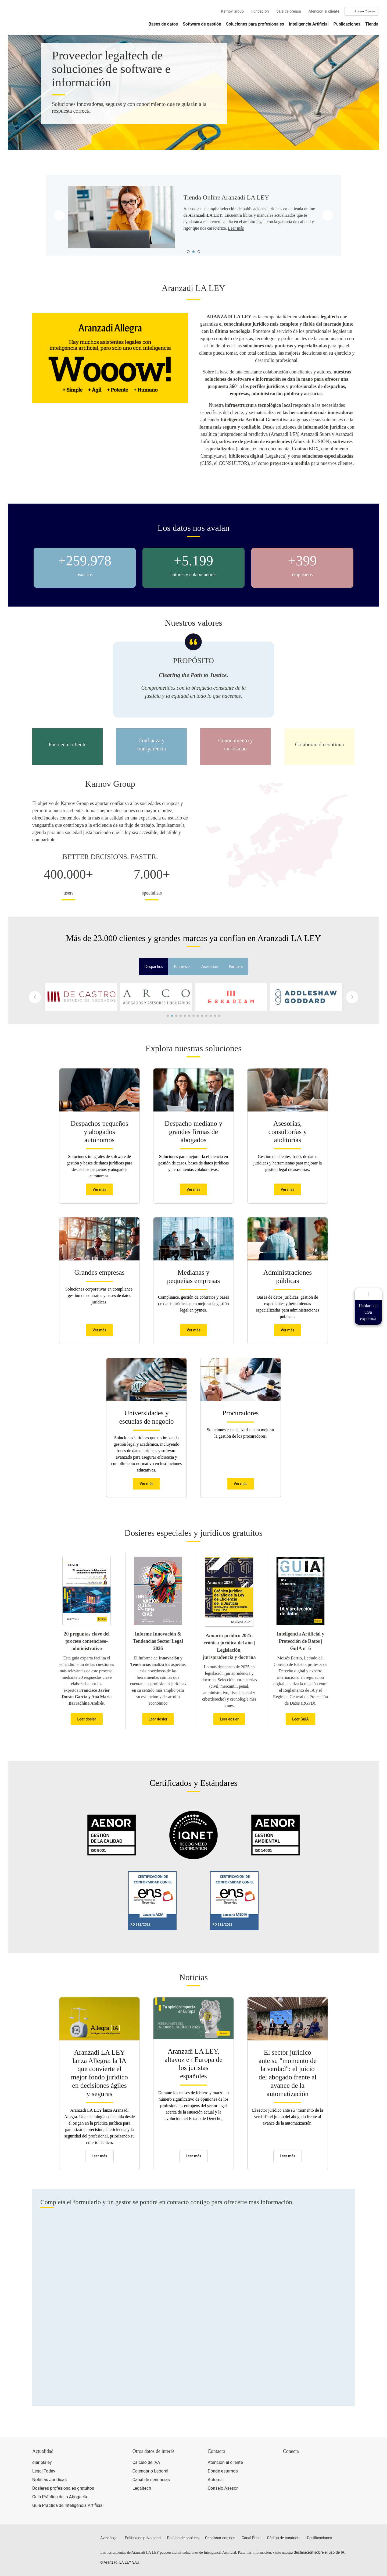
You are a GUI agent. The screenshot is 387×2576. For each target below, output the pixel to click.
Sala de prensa (288, 11)
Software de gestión (202, 24)
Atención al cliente (324, 11)
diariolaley (42, 2462)
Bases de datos (163, 24)
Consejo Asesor (223, 2488)
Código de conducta (283, 2538)
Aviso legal (109, 2538)
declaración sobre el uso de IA (319, 2552)
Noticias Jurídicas (49, 2479)
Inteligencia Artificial (309, 24)
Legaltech (141, 2488)
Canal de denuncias (151, 2479)
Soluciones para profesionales (255, 24)
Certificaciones (319, 2538)
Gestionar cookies (220, 2538)
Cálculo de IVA (146, 2462)
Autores (215, 2479)
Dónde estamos (223, 2471)
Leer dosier (86, 1719)
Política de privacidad (143, 2538)
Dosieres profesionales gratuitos (63, 2488)
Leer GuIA (300, 1719)
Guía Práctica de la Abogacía (59, 2496)
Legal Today (43, 2471)
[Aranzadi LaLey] (53, 2541)
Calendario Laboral (150, 2471)
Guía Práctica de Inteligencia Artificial (67, 2505)
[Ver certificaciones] (307, 2486)
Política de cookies (183, 2538)
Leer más (236, 228)
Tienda (371, 24)
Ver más (99, 1189)
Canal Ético (251, 2538)
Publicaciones (347, 24)
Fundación (260, 11)
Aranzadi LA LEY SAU (121, 2562)
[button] (352, 997)
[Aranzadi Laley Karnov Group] (27, 19)
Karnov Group (232, 11)
